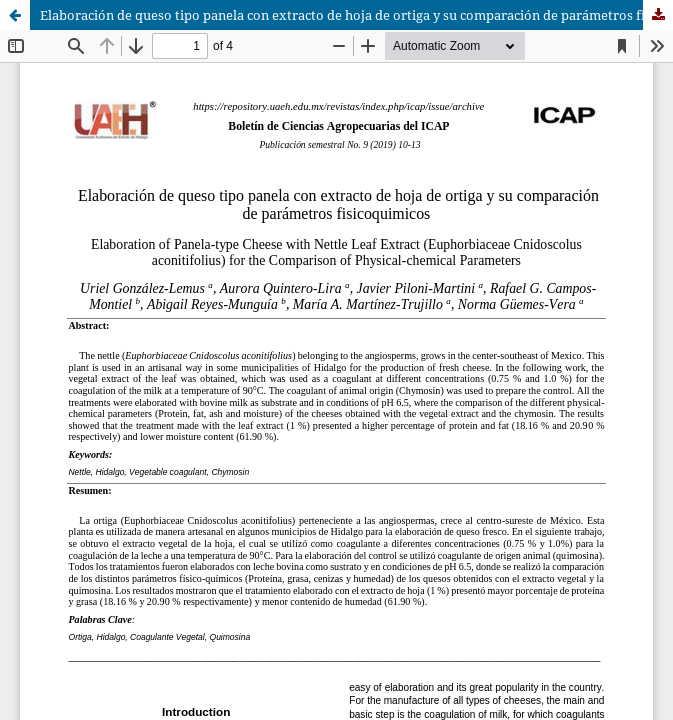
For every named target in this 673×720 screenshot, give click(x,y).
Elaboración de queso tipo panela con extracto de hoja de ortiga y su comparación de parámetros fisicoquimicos (356, 15)
